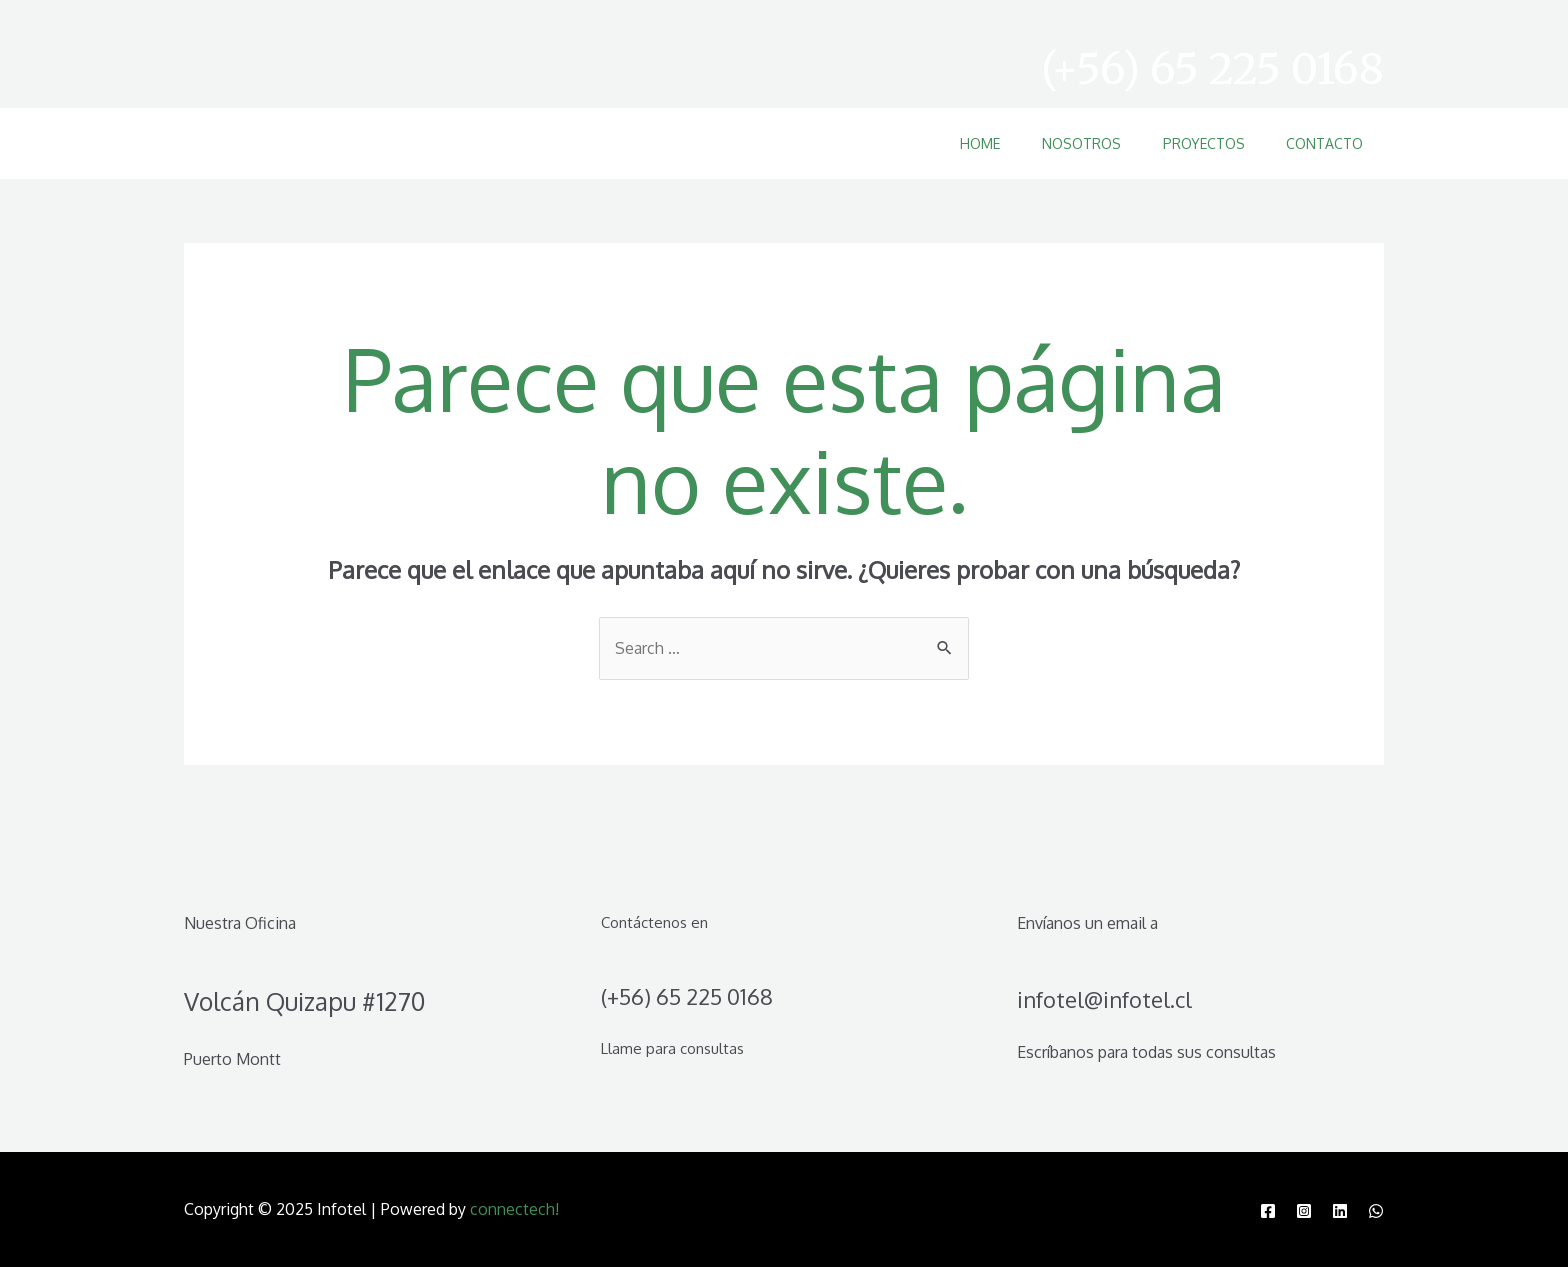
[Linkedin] (1340, 1211)
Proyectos (1191, 143)
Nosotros (1060, 143)
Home (951, 143)
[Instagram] (1304, 1211)
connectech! (514, 1209)
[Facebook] (1268, 1211)
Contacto (1320, 143)
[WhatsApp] (1376, 1211)
